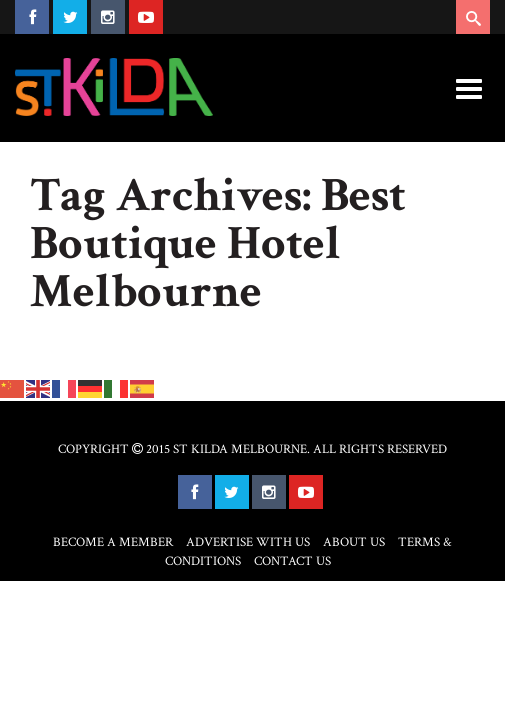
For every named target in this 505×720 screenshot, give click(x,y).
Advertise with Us (248, 542)
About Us (354, 542)
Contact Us (292, 561)
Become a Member (113, 542)
